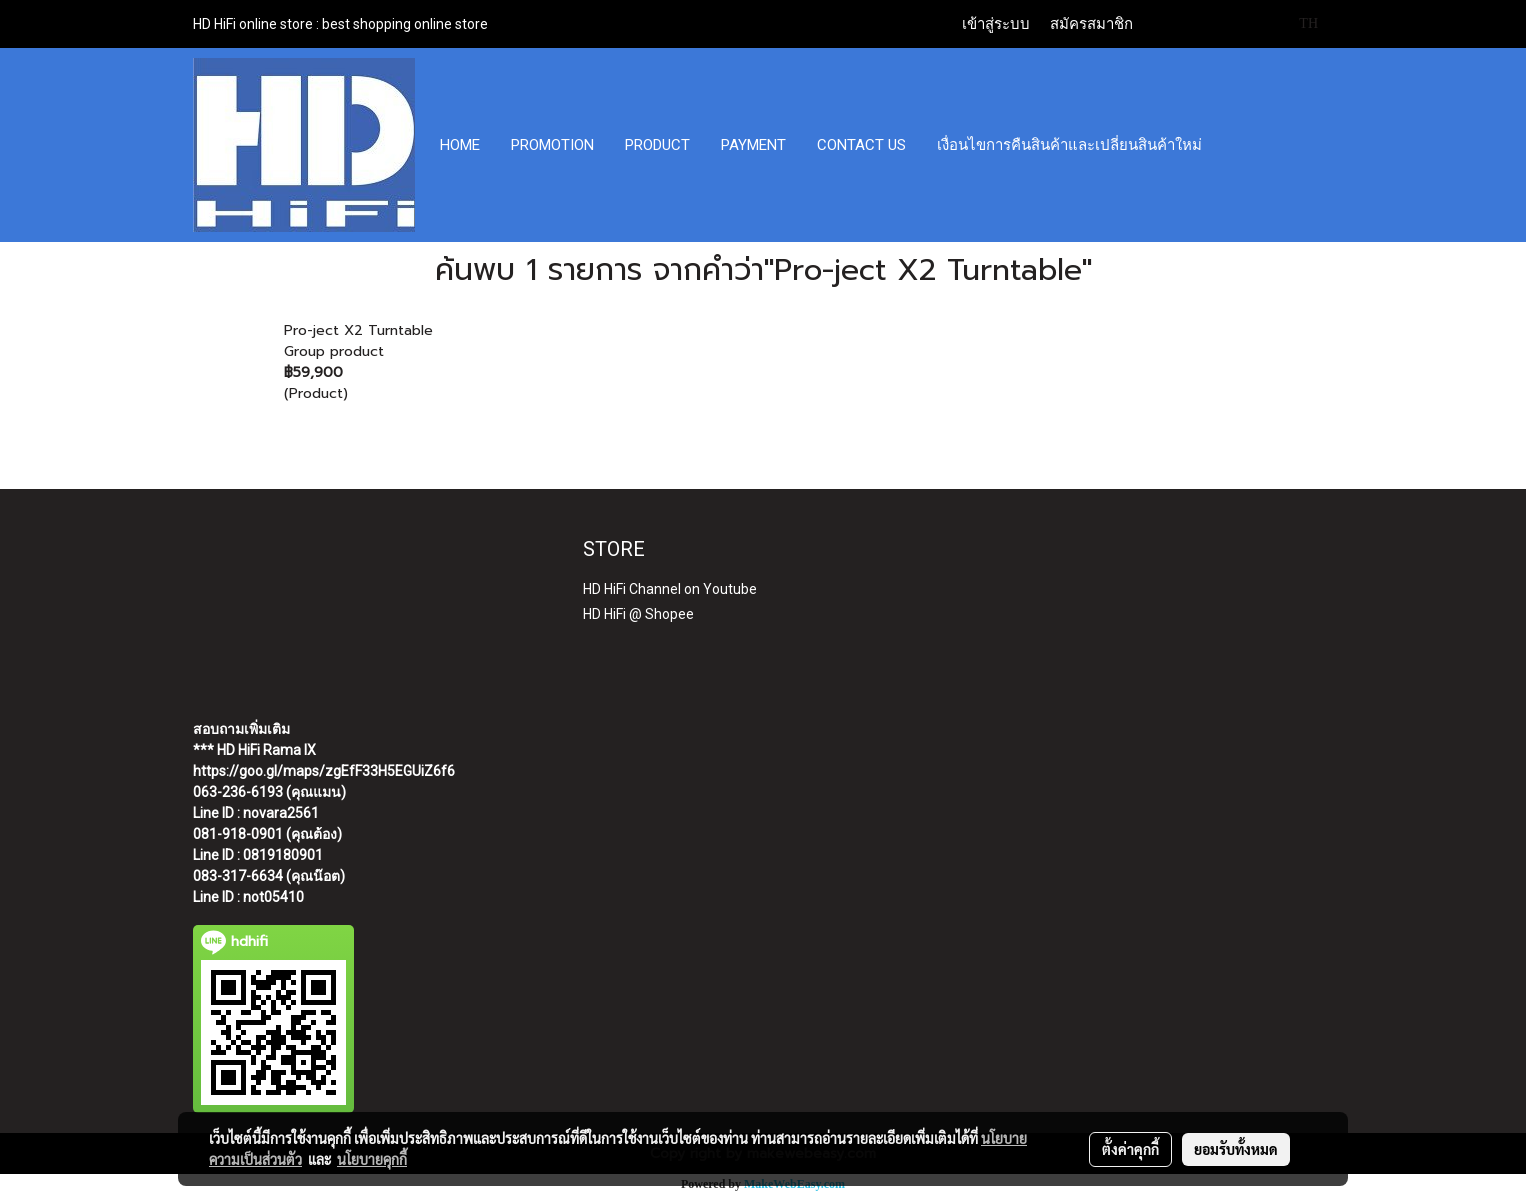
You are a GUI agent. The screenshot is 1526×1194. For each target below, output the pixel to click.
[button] (1236, 145)
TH (1297, 23)
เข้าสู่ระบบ (996, 24)
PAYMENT (753, 145)
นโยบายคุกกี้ (372, 1159)
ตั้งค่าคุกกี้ (1130, 1149)
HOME (460, 145)
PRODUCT (657, 145)
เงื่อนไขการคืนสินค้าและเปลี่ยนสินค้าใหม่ (1069, 145)
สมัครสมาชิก (1091, 24)
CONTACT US (861, 145)
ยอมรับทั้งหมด (1236, 1149)
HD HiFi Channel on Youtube (670, 589)
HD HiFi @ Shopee (638, 614)
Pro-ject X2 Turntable (358, 330)
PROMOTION (552, 145)
